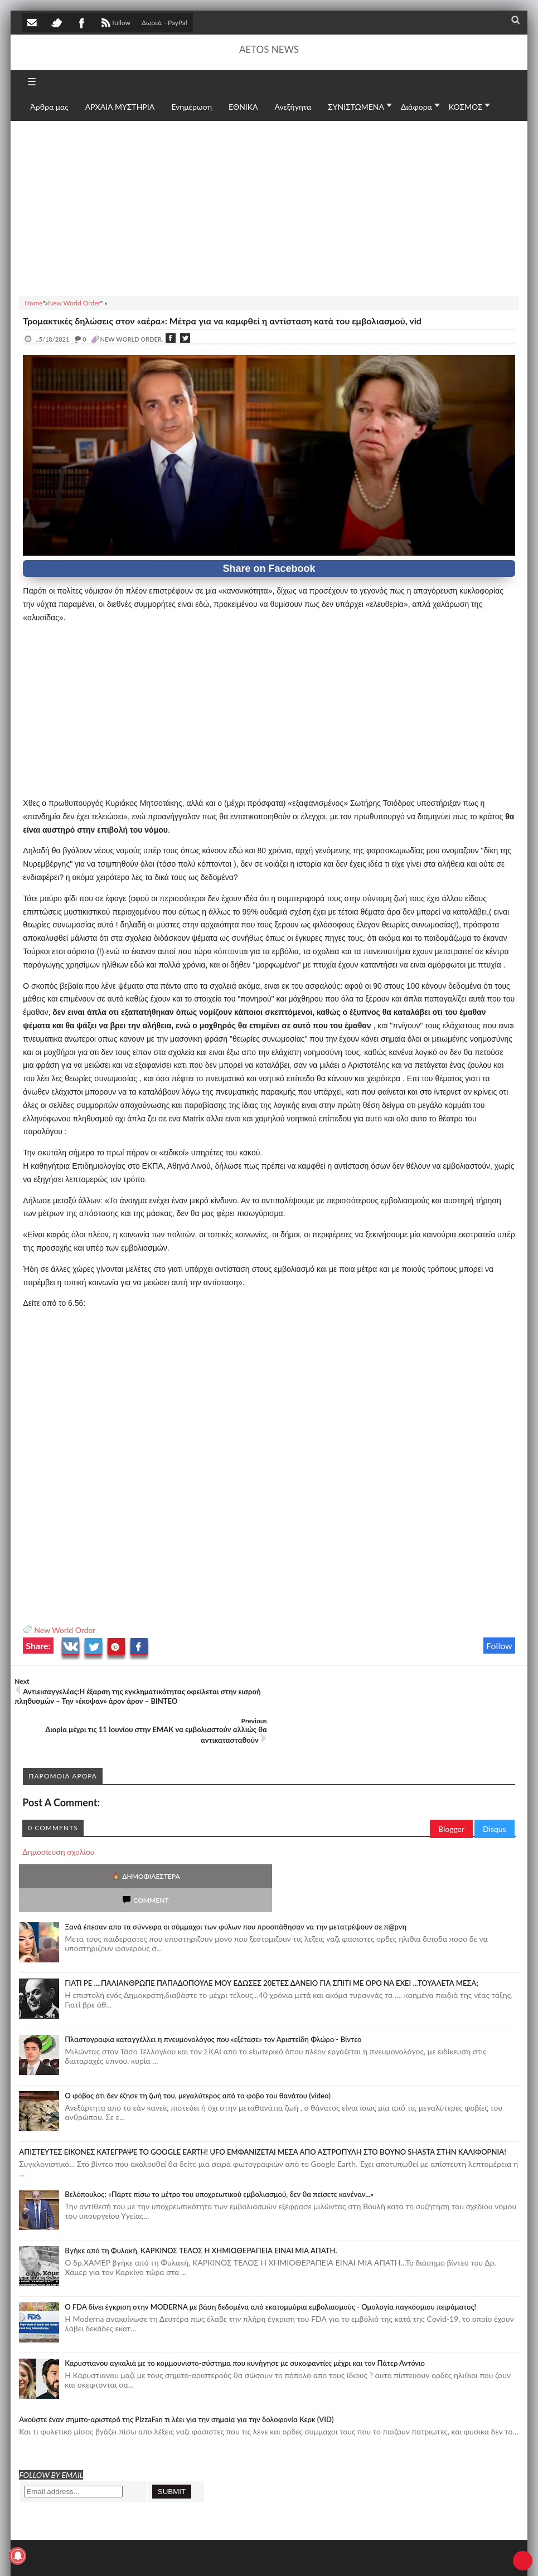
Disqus (494, 1789)
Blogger (451, 1789)
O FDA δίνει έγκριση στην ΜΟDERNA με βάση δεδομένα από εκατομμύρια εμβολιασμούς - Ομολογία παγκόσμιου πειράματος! (270, 2243)
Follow (499, 1645)
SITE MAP (181, 2555)
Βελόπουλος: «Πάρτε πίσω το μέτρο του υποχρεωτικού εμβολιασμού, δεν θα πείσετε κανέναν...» (219, 2130)
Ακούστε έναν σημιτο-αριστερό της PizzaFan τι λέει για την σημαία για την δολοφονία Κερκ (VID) (176, 2355)
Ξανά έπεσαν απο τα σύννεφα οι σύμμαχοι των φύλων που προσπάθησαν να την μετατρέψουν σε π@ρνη (235, 1863)
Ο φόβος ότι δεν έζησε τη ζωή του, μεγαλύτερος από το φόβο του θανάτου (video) (198, 2032)
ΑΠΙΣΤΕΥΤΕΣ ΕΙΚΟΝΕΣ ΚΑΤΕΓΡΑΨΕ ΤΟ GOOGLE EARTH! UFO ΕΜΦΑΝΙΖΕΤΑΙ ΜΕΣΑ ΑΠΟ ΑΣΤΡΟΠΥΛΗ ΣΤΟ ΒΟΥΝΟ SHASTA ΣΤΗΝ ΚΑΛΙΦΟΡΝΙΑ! (262, 2088)
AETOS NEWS (269, 49)
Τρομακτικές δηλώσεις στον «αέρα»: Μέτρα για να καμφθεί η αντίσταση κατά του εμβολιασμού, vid (222, 320)
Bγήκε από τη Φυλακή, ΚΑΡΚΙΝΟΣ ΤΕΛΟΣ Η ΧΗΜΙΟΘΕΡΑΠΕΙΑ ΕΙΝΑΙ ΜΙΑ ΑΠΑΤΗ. (201, 2187)
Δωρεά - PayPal (164, 22)
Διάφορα (416, 106)
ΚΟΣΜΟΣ (466, 106)
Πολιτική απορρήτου (231, 2555)
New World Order (64, 1630)
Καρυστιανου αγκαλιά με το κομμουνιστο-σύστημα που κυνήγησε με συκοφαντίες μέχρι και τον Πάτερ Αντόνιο (245, 2299)
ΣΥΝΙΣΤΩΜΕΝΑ (356, 106)
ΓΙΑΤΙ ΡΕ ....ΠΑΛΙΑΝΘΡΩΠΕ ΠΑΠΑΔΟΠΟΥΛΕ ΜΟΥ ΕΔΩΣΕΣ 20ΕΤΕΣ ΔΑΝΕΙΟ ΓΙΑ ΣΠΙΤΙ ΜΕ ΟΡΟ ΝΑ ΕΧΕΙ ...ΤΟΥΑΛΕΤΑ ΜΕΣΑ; (271, 1919)
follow (114, 24)
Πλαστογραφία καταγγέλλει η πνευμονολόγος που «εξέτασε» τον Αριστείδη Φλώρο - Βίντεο (213, 1975)
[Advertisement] (269, 207)
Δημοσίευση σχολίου (58, 1812)
